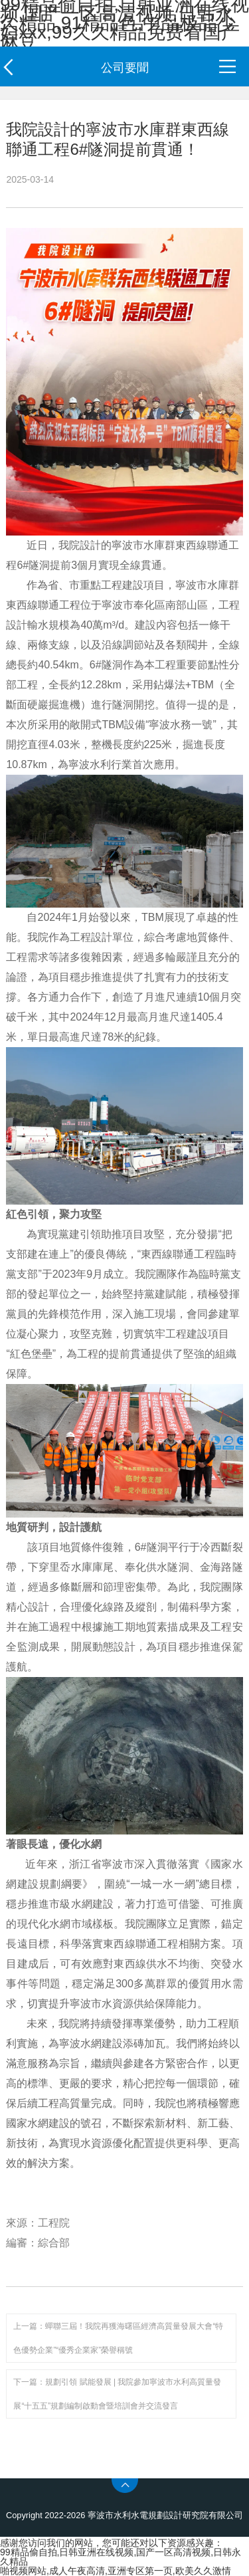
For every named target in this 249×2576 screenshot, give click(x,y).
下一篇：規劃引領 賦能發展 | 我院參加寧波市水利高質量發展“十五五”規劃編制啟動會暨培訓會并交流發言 (117, 2394)
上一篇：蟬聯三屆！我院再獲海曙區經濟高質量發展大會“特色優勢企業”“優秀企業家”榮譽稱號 (118, 2338)
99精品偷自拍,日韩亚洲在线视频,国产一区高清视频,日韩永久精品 (120, 2557)
